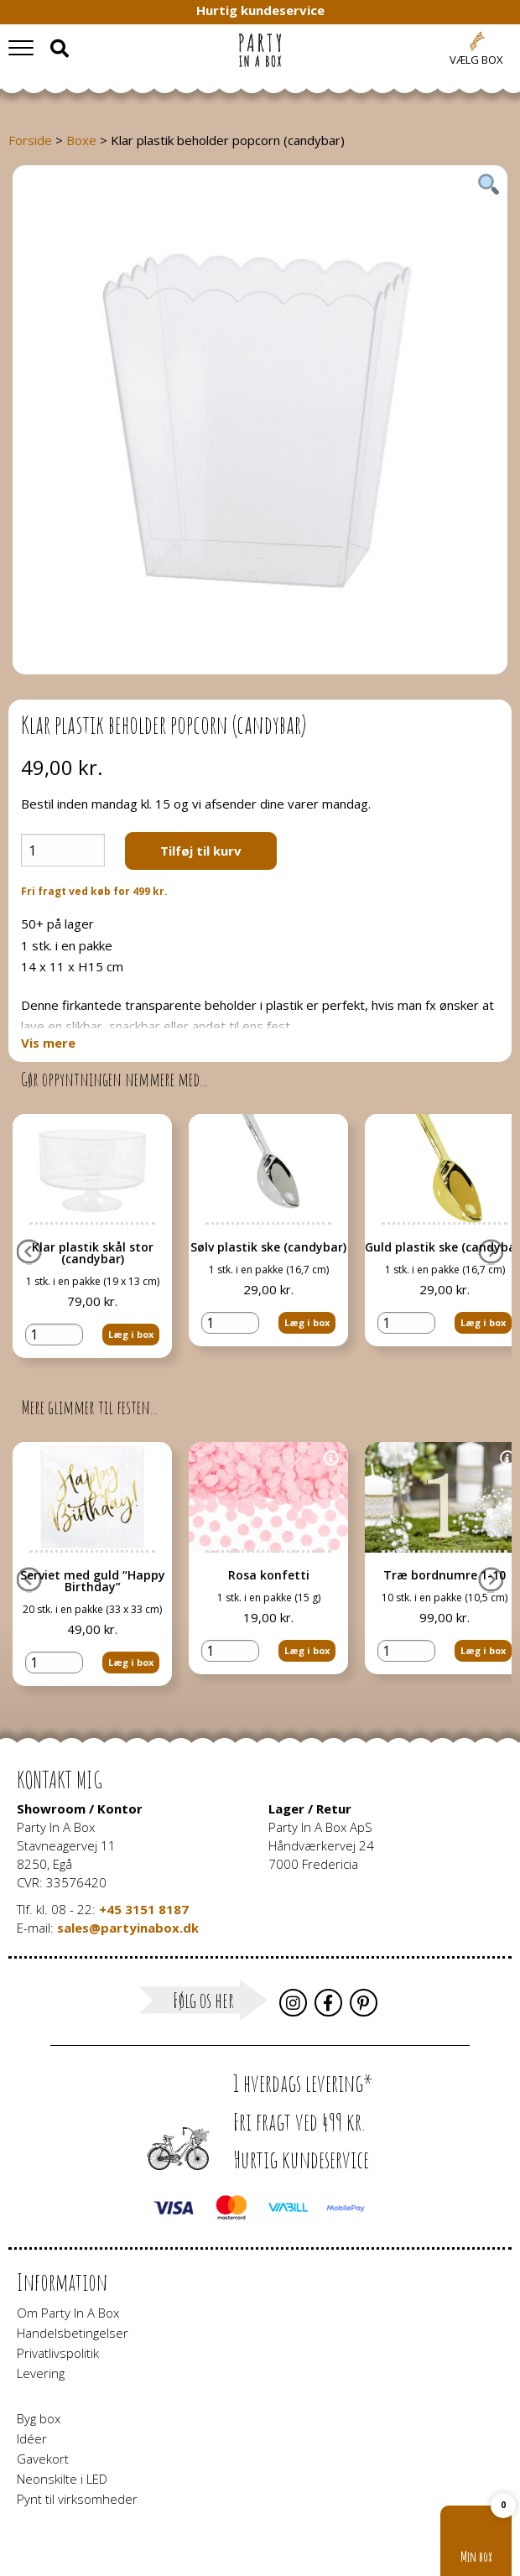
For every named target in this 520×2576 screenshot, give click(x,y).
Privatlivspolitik (58, 2352)
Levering (41, 2373)
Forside (30, 140)
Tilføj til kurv (201, 850)
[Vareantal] (63, 850)
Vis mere (48, 1043)
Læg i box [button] (130, 1332)
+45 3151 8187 (144, 1909)
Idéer (32, 2438)
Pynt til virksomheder (77, 2498)
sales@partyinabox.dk (128, 1927)
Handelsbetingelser (72, 2332)
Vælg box (476, 59)
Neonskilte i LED (62, 2478)
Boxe (81, 140)
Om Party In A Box (68, 2312)
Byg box (38, 2418)
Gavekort (43, 2458)
